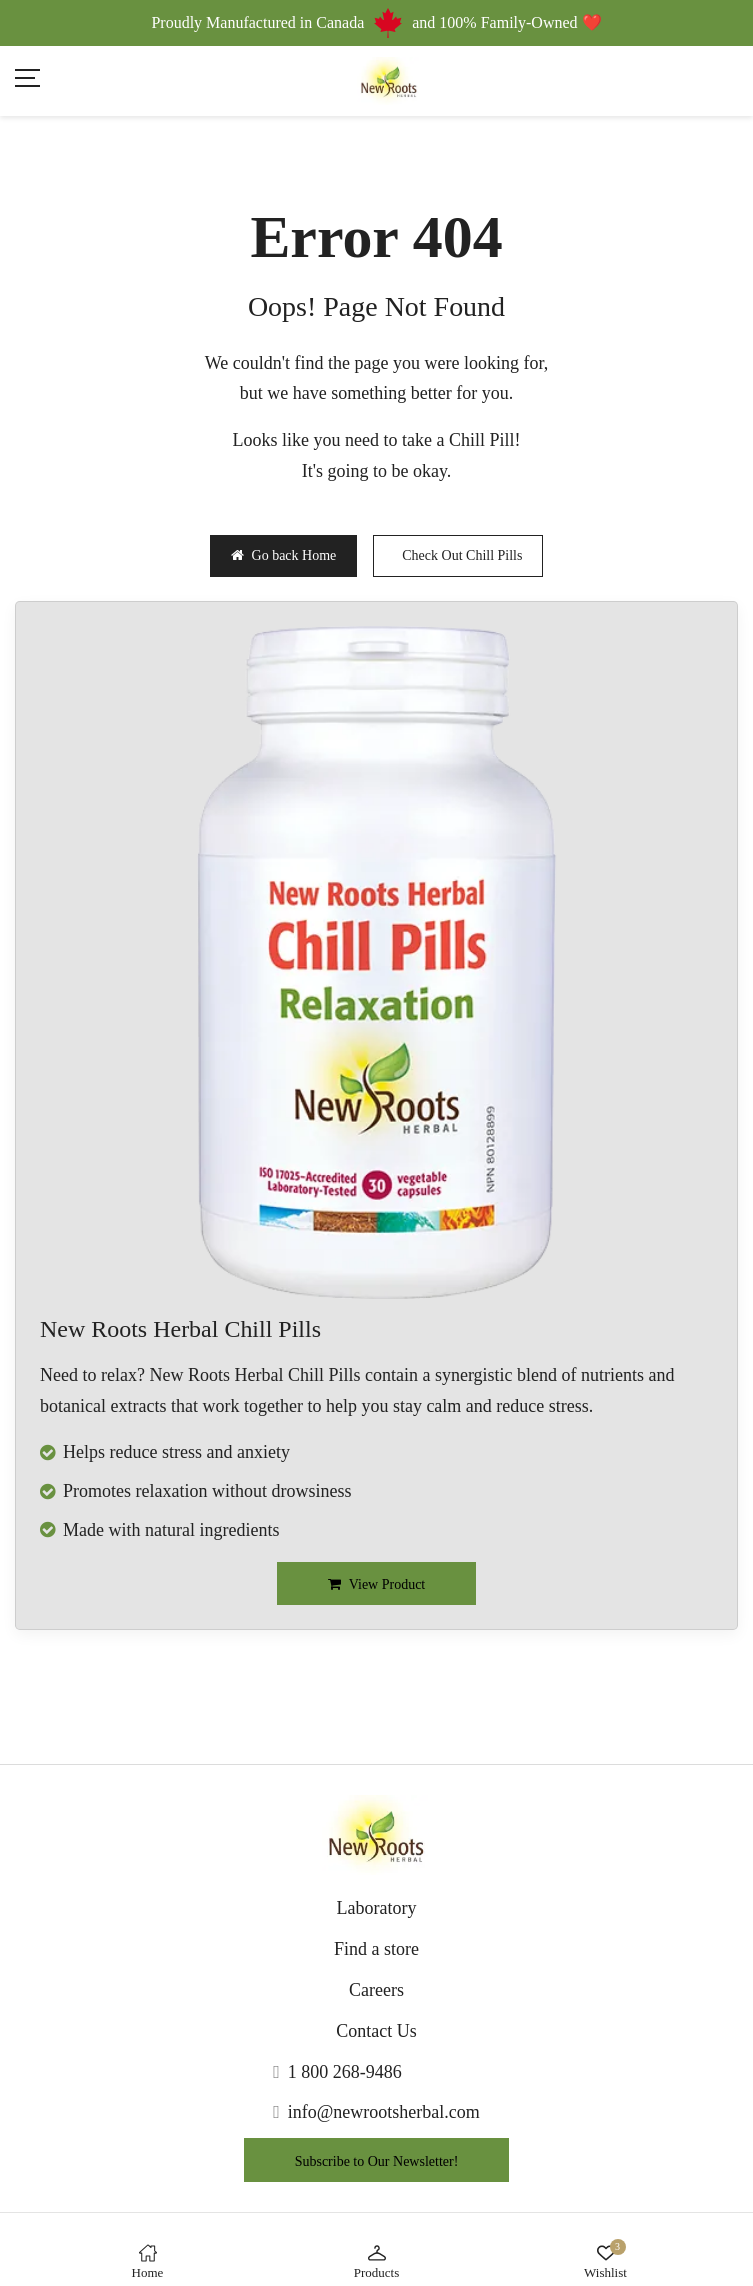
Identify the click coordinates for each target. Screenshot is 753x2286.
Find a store (376, 1949)
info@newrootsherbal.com (384, 2112)
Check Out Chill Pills (462, 555)
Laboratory (377, 1908)
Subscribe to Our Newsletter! (377, 2161)
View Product (377, 1584)
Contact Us (376, 2031)
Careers (376, 1990)
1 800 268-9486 (345, 2072)
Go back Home (284, 555)
